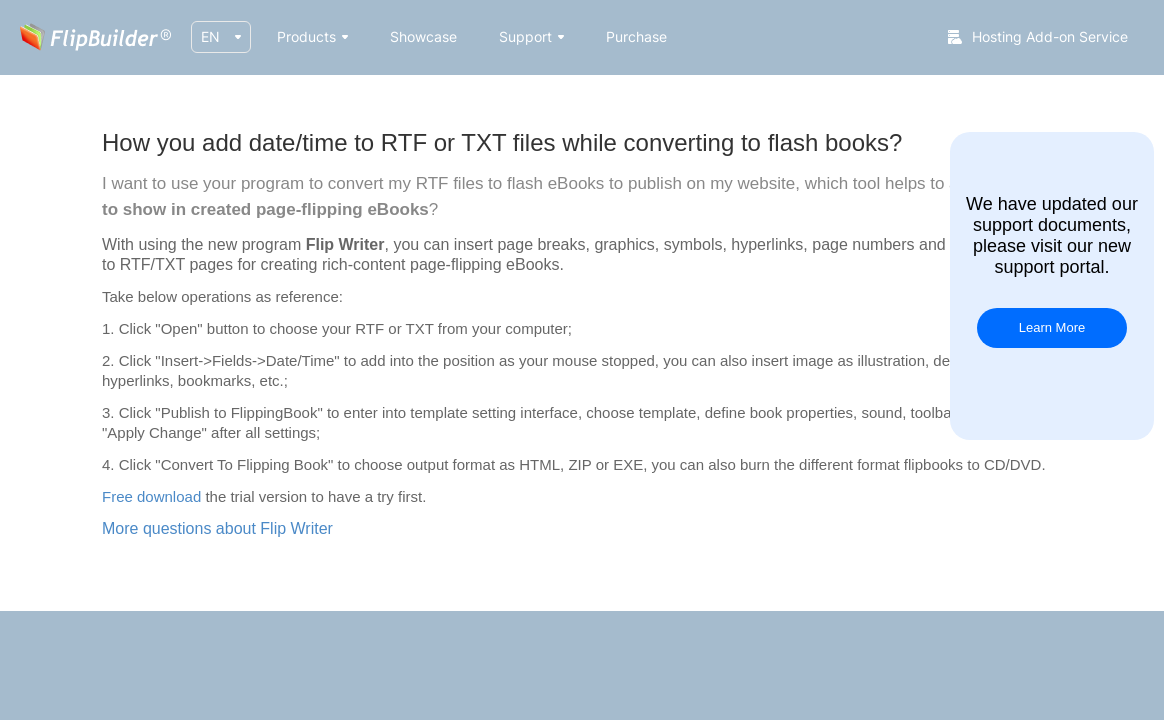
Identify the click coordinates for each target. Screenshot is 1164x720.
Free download (151, 496)
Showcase (423, 36)
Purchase (636, 36)
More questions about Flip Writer (217, 528)
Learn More (1052, 327)
